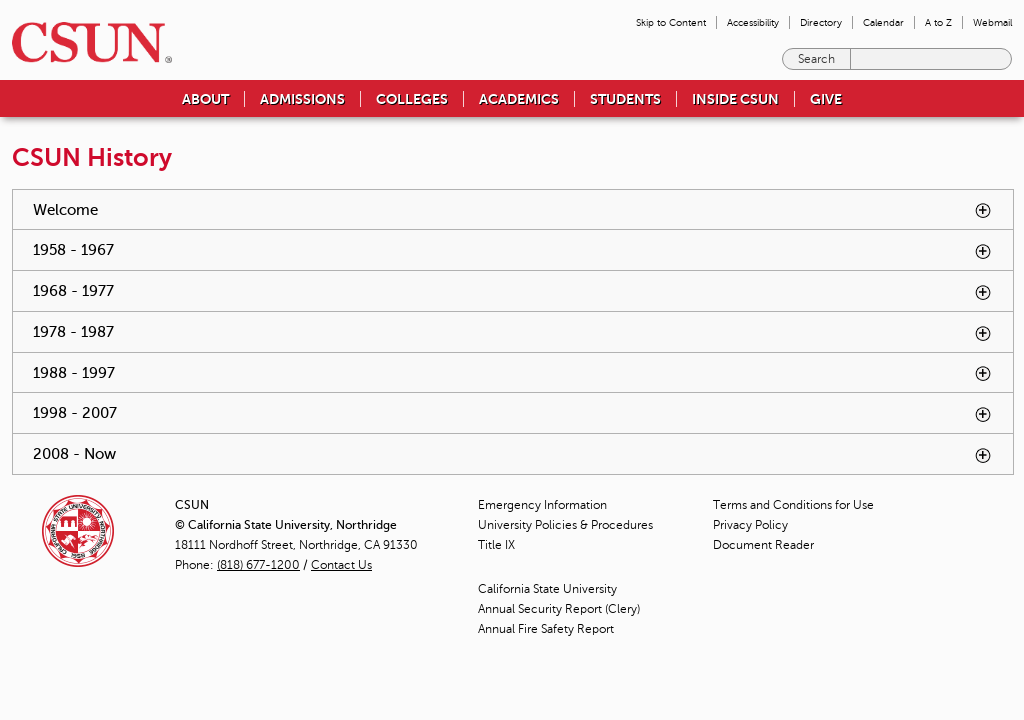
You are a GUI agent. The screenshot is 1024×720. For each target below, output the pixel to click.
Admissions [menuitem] (302, 99)
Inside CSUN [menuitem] (735, 99)
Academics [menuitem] (519, 99)
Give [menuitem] (826, 99)
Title (496, 545)
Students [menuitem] (625, 99)
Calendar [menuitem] (883, 22)
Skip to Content (671, 22)
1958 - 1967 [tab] (513, 250)
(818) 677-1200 (258, 565)
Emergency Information (542, 505)
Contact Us (341, 565)
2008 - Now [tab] (513, 454)
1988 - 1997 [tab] (513, 373)
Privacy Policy (750, 525)
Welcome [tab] (513, 210)
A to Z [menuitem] (938, 22)
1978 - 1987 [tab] (513, 332)
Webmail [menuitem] (992, 22)
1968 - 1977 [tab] (513, 291)
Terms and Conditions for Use (793, 505)
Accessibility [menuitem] (753, 22)
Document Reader (763, 545)
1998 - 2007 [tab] (513, 413)
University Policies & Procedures (565, 525)
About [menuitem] (205, 99)
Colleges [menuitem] (412, 99)
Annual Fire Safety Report (546, 629)
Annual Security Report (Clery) (559, 609)
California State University (547, 589)
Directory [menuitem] (821, 22)
